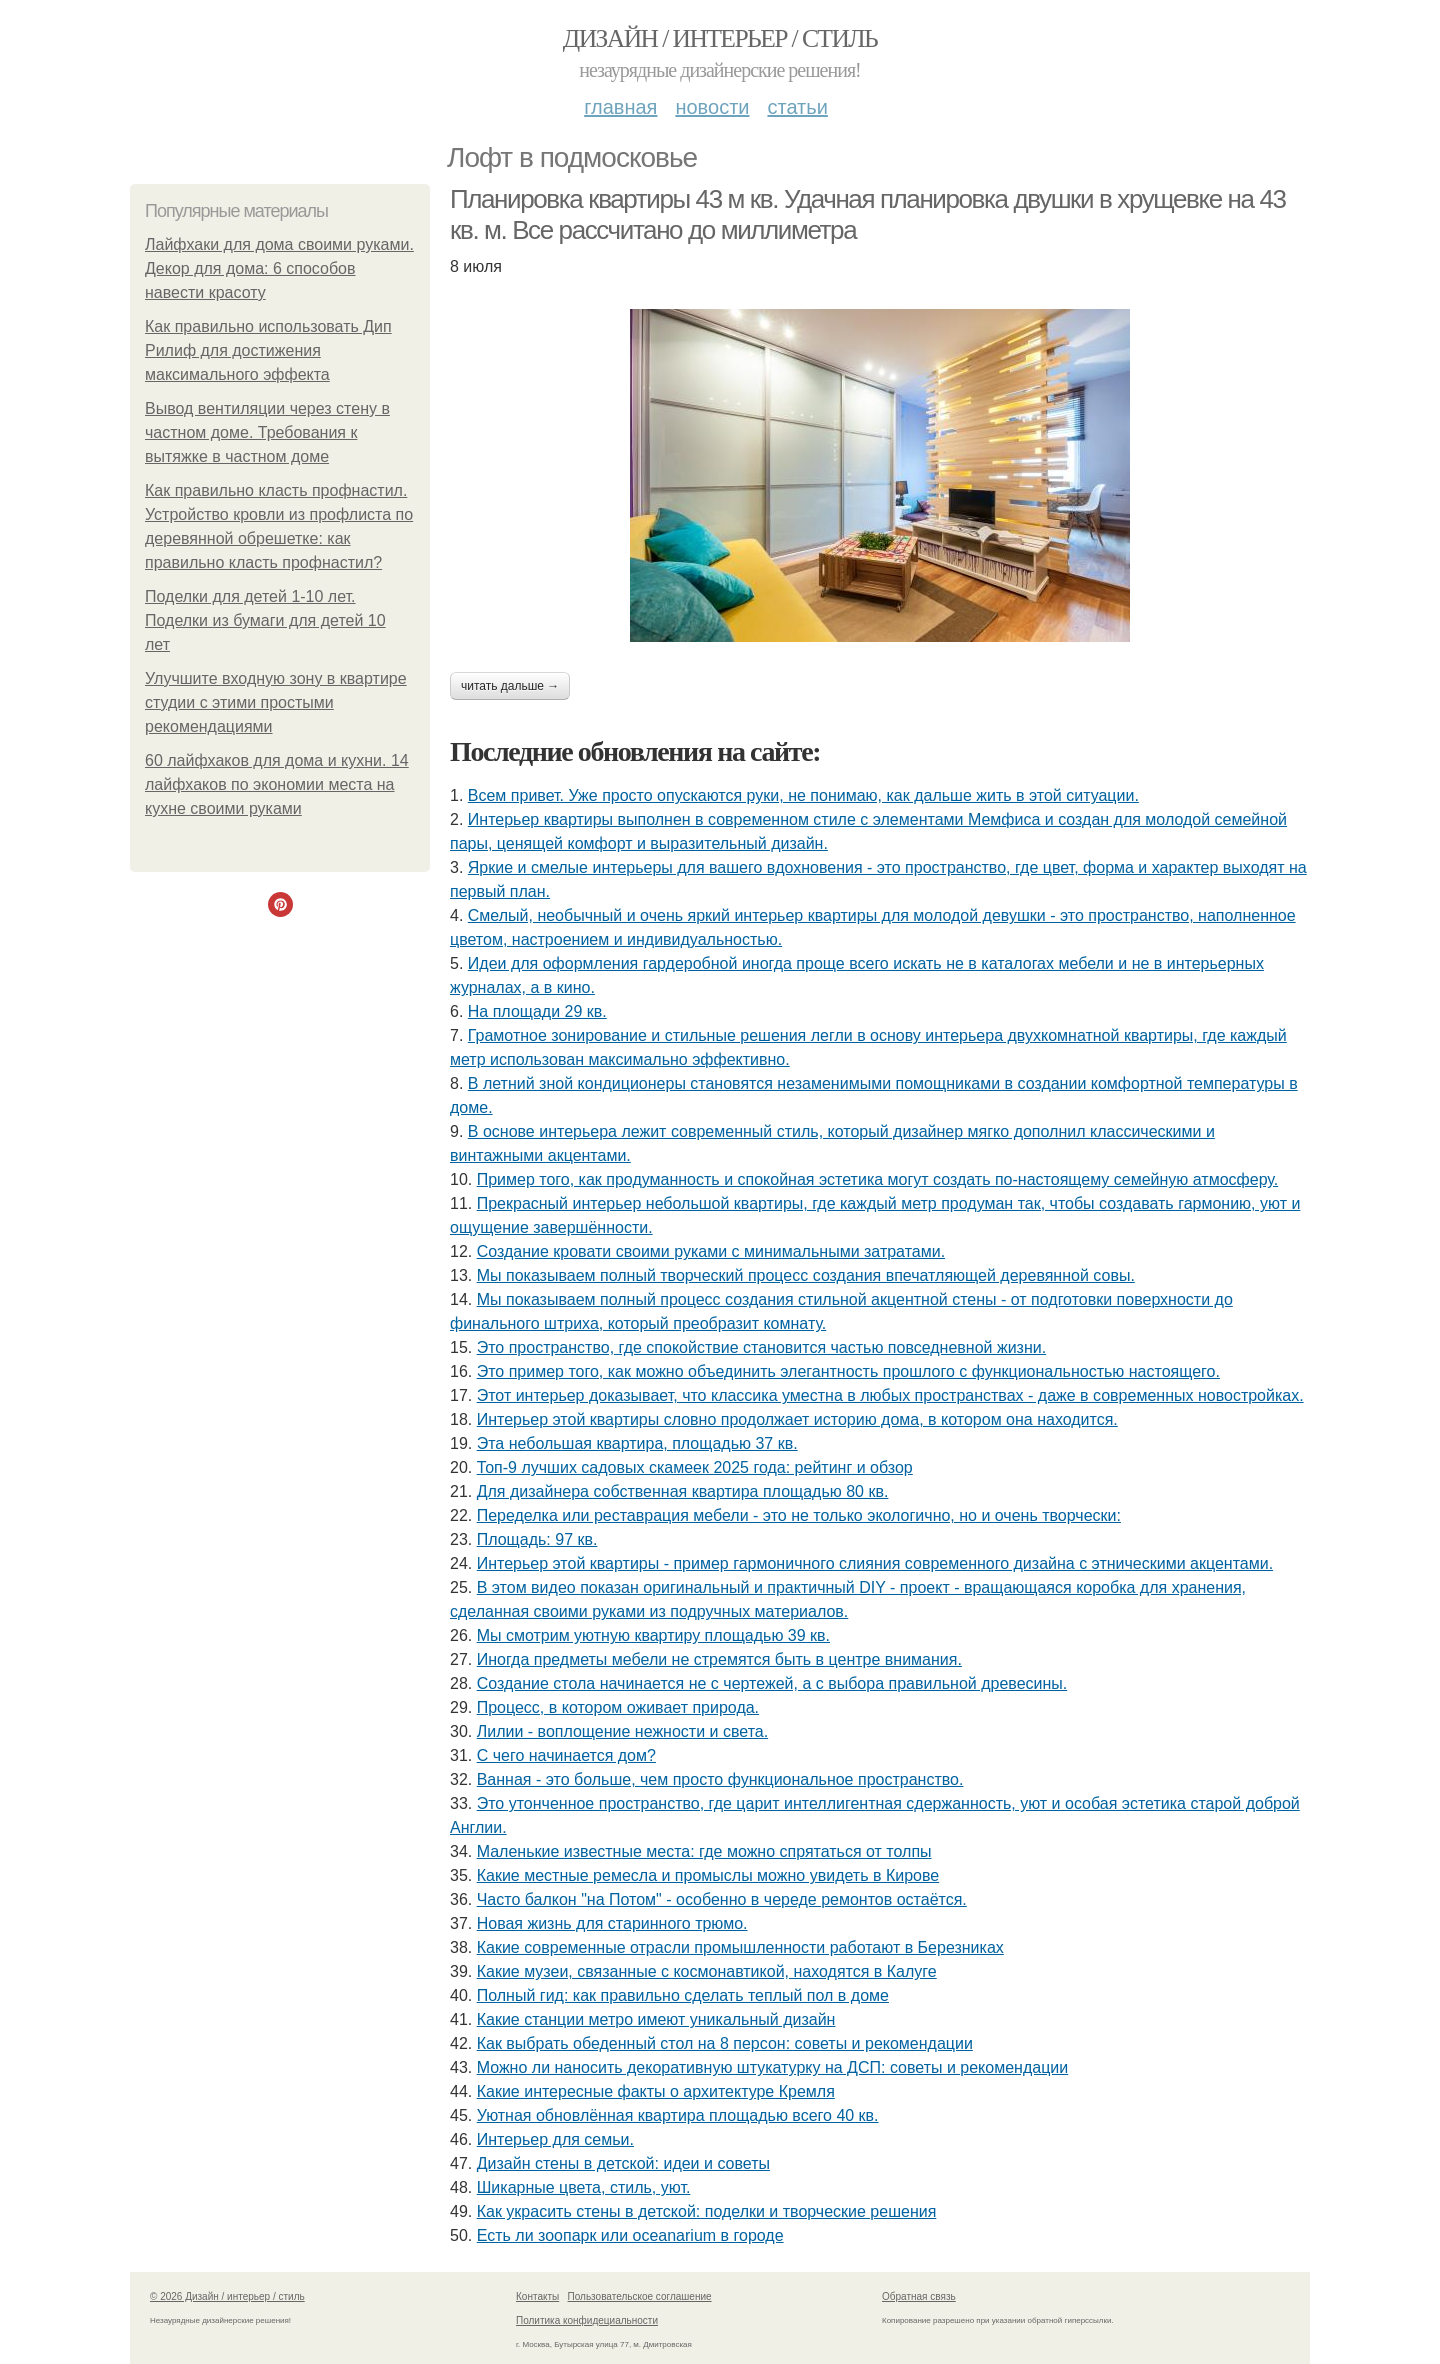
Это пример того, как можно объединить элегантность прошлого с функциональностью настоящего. (848, 1371)
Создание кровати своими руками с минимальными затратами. (711, 1251)
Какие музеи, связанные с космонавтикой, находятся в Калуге (707, 1971)
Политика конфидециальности (587, 2320)
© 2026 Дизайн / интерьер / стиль (227, 2296)
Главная (620, 107)
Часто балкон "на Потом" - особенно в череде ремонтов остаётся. (722, 1899)
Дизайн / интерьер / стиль (720, 38)
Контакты (537, 2296)
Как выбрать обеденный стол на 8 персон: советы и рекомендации (725, 2043)
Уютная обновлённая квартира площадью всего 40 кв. (678, 2115)
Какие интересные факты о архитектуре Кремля (656, 2091)
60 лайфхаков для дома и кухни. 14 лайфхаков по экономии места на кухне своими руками (277, 784)
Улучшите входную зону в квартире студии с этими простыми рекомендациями (276, 702)
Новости (712, 107)
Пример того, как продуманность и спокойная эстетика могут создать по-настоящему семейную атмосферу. (878, 1179)
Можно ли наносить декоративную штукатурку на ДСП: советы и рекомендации (773, 2067)
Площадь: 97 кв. (537, 1539)
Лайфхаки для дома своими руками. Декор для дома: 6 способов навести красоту (279, 268)
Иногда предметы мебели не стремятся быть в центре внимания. (719, 1659)
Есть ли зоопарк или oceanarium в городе (630, 2235)
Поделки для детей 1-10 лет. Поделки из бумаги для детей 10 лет (265, 620)
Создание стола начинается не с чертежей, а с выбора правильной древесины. (772, 1683)
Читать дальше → (510, 686)
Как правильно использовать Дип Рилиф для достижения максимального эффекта (268, 350)
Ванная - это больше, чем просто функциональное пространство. (720, 1779)
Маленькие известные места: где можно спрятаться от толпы (704, 1851)
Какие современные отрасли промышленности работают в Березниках (740, 1947)
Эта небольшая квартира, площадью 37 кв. (637, 1443)
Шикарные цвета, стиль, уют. (584, 2187)
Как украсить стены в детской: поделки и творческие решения (707, 2211)
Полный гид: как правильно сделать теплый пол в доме (683, 1995)
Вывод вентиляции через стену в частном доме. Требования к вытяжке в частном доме (267, 432)
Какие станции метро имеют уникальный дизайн (656, 2019)
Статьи (797, 107)
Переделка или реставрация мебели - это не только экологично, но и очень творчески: (799, 1515)
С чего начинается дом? (566, 1755)
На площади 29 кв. (537, 1011)
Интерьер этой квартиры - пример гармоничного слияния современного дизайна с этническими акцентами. (875, 1563)
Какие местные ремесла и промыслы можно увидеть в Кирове (708, 1875)
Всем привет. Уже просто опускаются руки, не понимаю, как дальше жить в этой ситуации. (803, 795)
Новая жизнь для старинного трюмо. (612, 1923)
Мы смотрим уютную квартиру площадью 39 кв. (653, 1635)
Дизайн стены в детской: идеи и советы (623, 2163)
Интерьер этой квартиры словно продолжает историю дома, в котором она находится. (797, 1419)
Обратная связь (919, 2296)
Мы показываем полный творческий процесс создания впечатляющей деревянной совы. (806, 1275)
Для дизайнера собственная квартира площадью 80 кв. (683, 1491)
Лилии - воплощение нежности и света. (622, 1731)
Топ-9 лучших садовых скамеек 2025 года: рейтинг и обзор (695, 1467)
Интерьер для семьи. (555, 2139)
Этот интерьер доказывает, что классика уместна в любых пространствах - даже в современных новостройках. (890, 1395)
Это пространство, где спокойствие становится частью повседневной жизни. (761, 1347)
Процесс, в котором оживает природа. (618, 1707)
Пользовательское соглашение (640, 2296)
